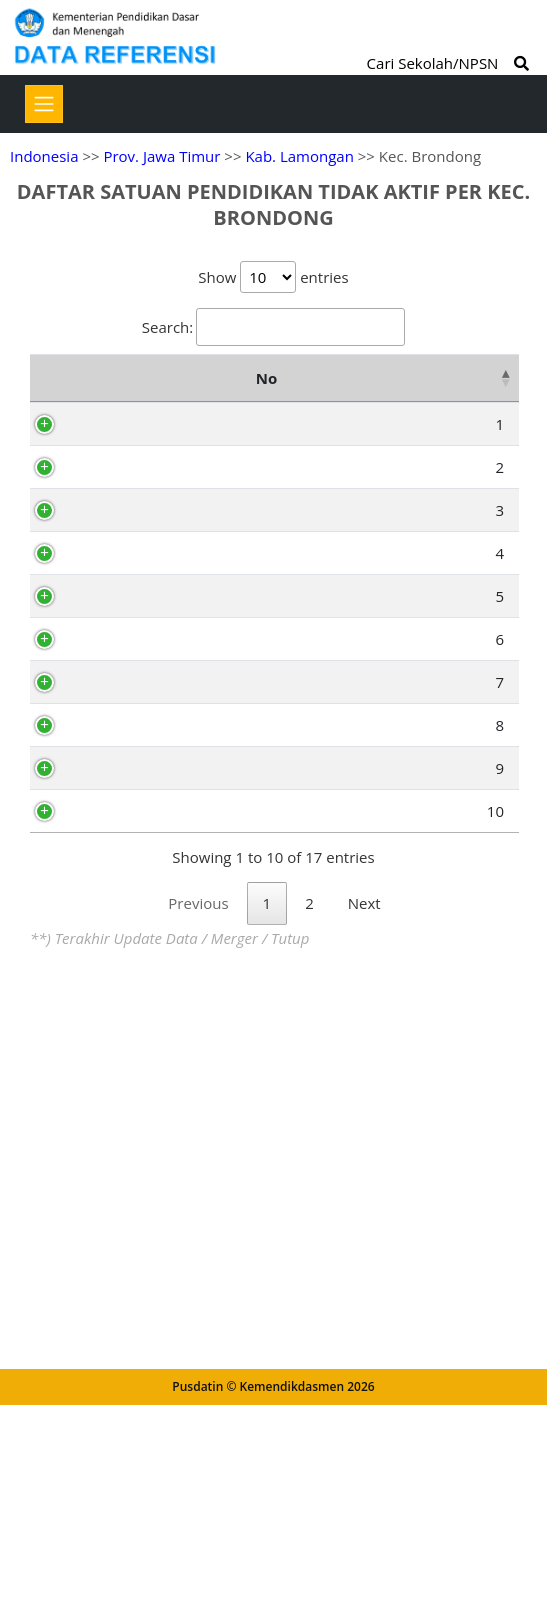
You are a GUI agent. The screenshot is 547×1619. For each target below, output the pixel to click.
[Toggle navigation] (44, 104)
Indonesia (44, 156)
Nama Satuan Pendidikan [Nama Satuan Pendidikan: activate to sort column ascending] (287, 391)
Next (364, 1475)
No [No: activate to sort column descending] (52, 391)
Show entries (273, 277)
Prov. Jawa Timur (161, 156)
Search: (273, 327)
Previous (198, 1475)
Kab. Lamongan (299, 156)
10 (68, 1331)
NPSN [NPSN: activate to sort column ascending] (131, 391)
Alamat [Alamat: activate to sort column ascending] (453, 391)
